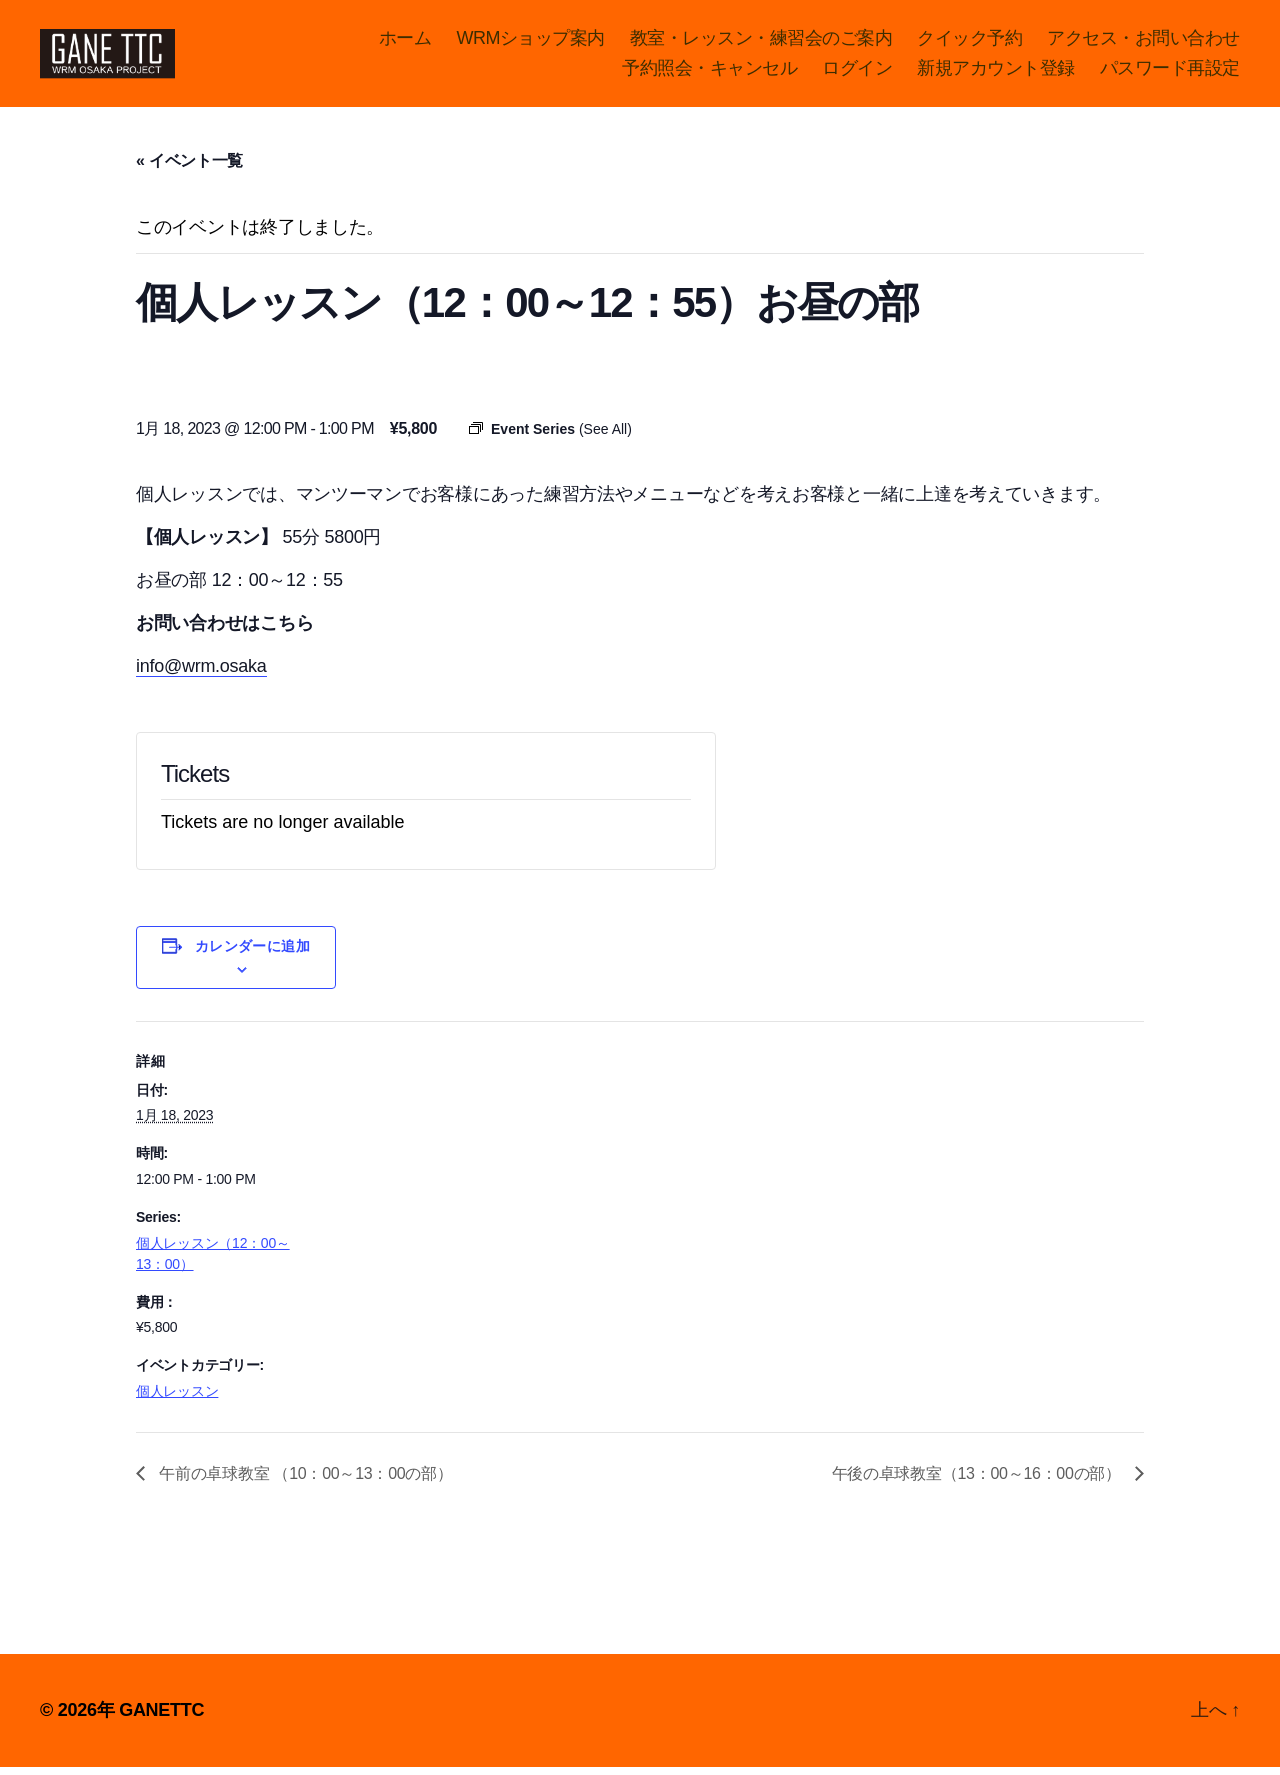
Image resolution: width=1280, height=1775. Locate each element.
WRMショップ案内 (530, 42)
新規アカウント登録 (996, 72)
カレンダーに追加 (253, 954)
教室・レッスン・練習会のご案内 (761, 42)
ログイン (857, 72)
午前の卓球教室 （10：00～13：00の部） (304, 1481)
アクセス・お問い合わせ (1143, 42)
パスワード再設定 (1170, 72)
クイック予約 (969, 42)
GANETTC (161, 1718)
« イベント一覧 (189, 169)
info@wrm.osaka (201, 674)
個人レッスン (177, 1400)
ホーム (405, 42)
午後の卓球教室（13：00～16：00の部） (978, 1481)
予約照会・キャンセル (709, 72)
